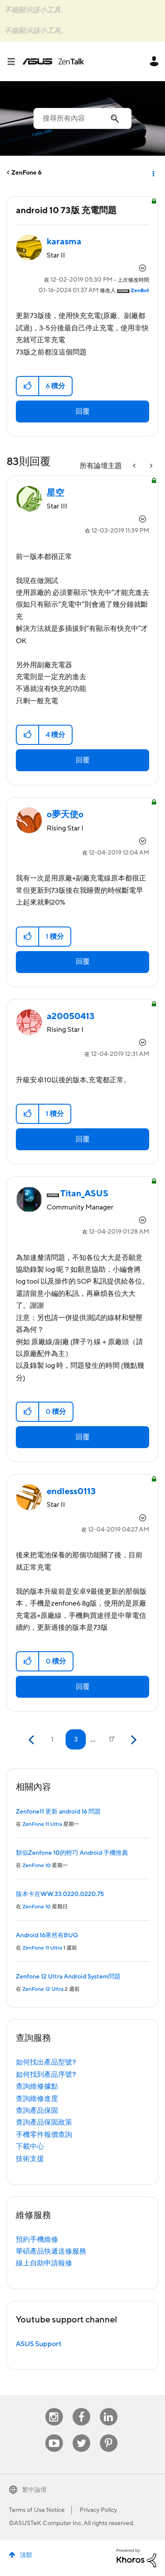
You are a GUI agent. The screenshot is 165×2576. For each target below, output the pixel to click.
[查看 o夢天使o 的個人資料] (65, 814)
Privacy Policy (98, 2510)
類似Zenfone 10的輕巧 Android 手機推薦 (72, 1853)
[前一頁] (32, 1740)
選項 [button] (152, 173)
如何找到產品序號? (46, 2074)
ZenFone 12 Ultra (42, 1989)
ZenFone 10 (36, 1865)
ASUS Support (38, 2344)
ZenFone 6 (26, 173)
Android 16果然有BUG (47, 1935)
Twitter (81, 2434)
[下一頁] (133, 1740)
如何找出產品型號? (46, 2062)
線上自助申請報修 (44, 2263)
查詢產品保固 (37, 2110)
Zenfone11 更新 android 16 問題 (58, 1812)
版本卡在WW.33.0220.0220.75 (60, 1894)
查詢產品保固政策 (44, 2122)
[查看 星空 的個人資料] (55, 493)
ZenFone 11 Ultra (42, 1824)
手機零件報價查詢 (44, 2134)
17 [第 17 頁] (111, 1739)
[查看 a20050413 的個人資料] (71, 1016)
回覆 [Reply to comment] (83, 760)
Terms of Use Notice (37, 2510)
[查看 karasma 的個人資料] (64, 241)
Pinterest (109, 2434)
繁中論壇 (34, 2490)
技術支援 (30, 2158)
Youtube (54, 2434)
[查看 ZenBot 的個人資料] (140, 290)
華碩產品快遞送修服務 (51, 2251)
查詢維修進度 (37, 2098)
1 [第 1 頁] (52, 1739)
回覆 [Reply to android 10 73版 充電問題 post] (83, 411)
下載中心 (30, 2146)
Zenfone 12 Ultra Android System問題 (68, 1977)
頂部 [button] (26, 2555)
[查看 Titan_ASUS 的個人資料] (84, 1193)
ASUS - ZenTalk (53, 61)
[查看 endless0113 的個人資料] (71, 1491)
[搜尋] (82, 118)
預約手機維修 (37, 2239)
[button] (28, 386)
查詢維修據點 (37, 2086)
